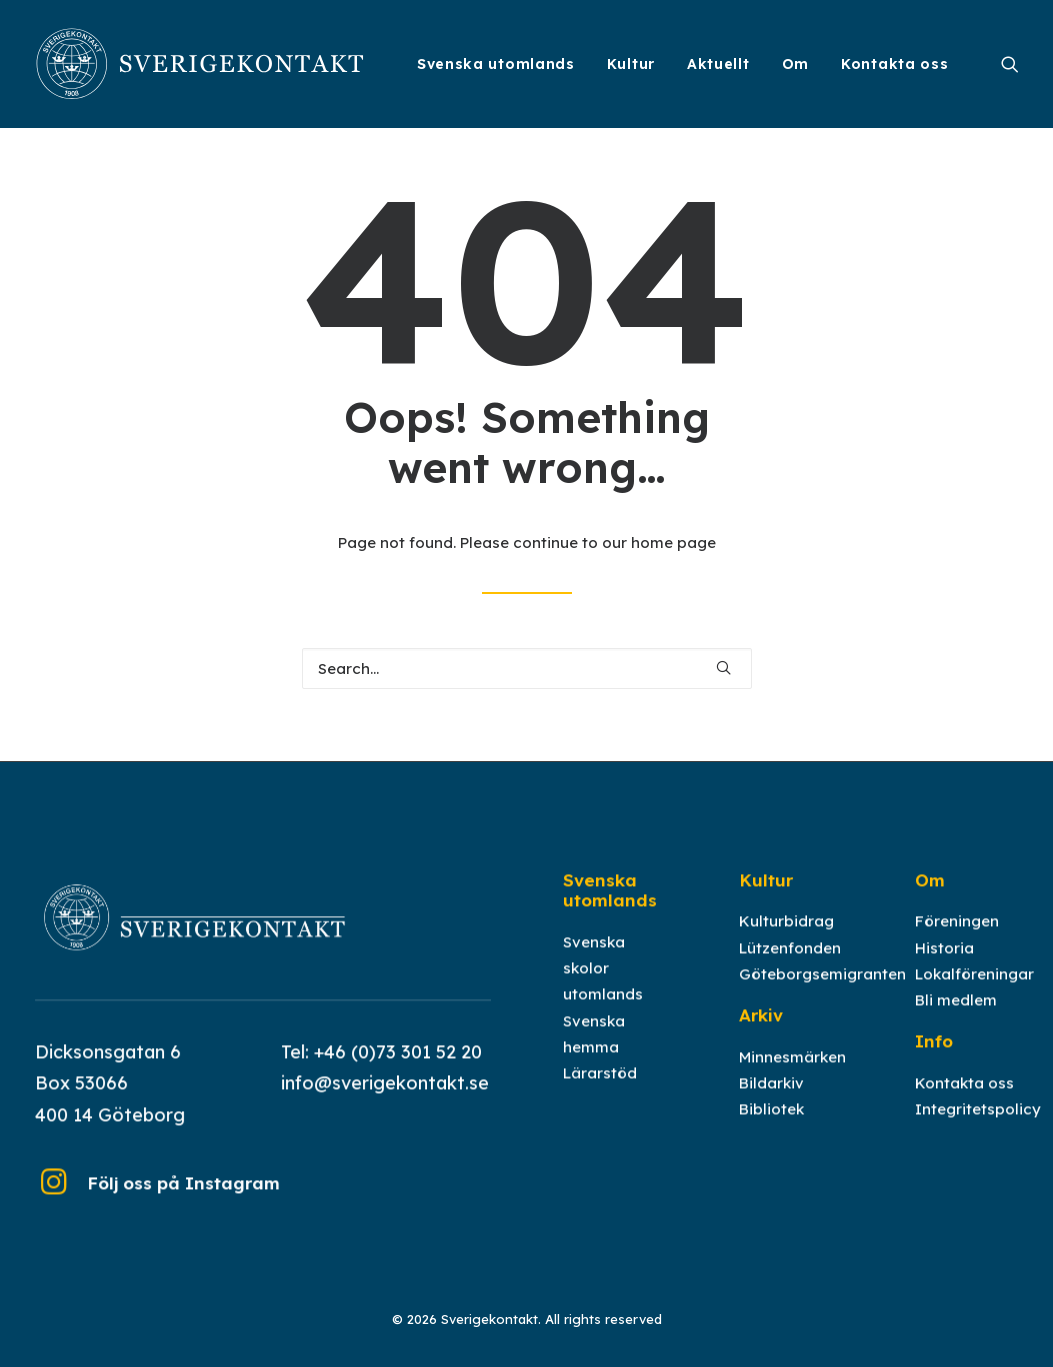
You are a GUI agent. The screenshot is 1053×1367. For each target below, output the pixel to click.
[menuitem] (496, 64)
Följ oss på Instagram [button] (183, 1202)
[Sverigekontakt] (201, 64)
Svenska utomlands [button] (496, 64)
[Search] (527, 668)
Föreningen (957, 940)
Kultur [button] (631, 64)
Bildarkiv (771, 1102)
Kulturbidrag (786, 940)
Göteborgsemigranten (822, 993)
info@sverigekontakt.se (385, 1102)
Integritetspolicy (978, 1128)
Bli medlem (956, 1019)
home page (673, 542)
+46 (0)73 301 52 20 (398, 1070)
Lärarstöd (600, 1092)
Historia (944, 966)
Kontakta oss (894, 64)
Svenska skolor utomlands (603, 988)
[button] (1010, 64)
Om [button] (795, 64)
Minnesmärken (792, 1075)
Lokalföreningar (974, 993)
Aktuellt (718, 64)
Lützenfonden (790, 966)
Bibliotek (771, 1128)
